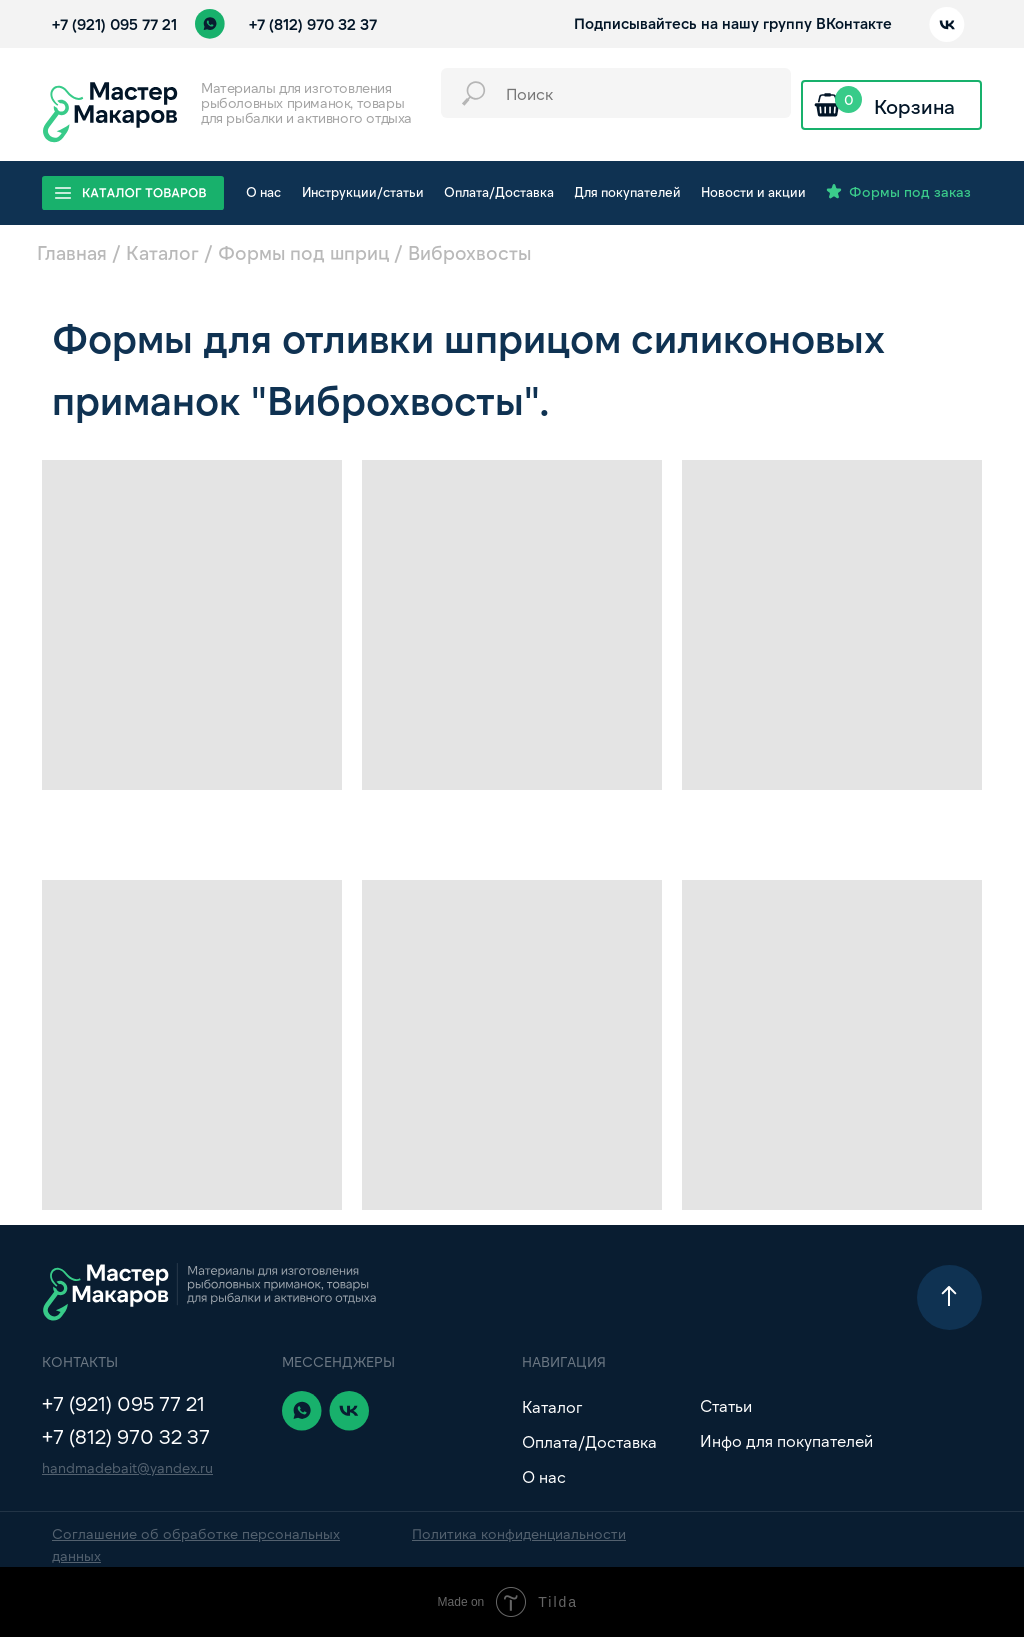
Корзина (914, 106)
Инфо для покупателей (786, 1440)
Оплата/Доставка (589, 1441)
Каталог (162, 252)
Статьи (726, 1405)
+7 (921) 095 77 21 (114, 24)
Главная (72, 252)
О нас (544, 1476)
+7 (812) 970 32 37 (313, 24)
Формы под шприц (303, 252)
